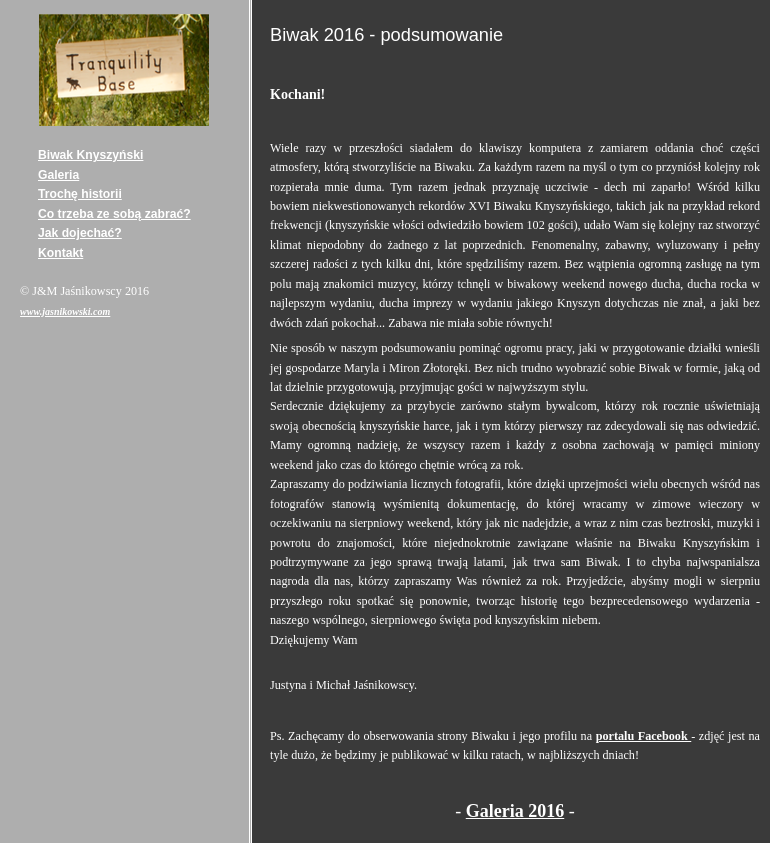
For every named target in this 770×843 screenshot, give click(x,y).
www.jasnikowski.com (65, 311)
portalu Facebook (644, 736)
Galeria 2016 (515, 811)
